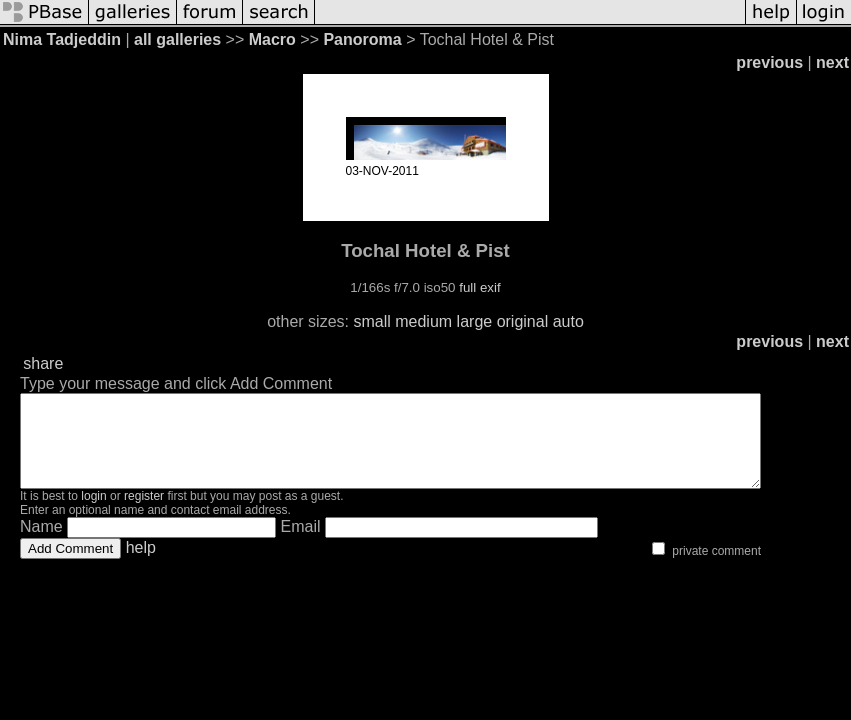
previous (769, 62)
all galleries (177, 39)
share (43, 363)
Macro (272, 39)
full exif (479, 287)
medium (423, 321)
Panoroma (362, 39)
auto (568, 321)
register (144, 514)
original (523, 321)
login (93, 514)
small (371, 321)
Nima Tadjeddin (62, 39)
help (141, 565)
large (475, 321)
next (832, 62)
